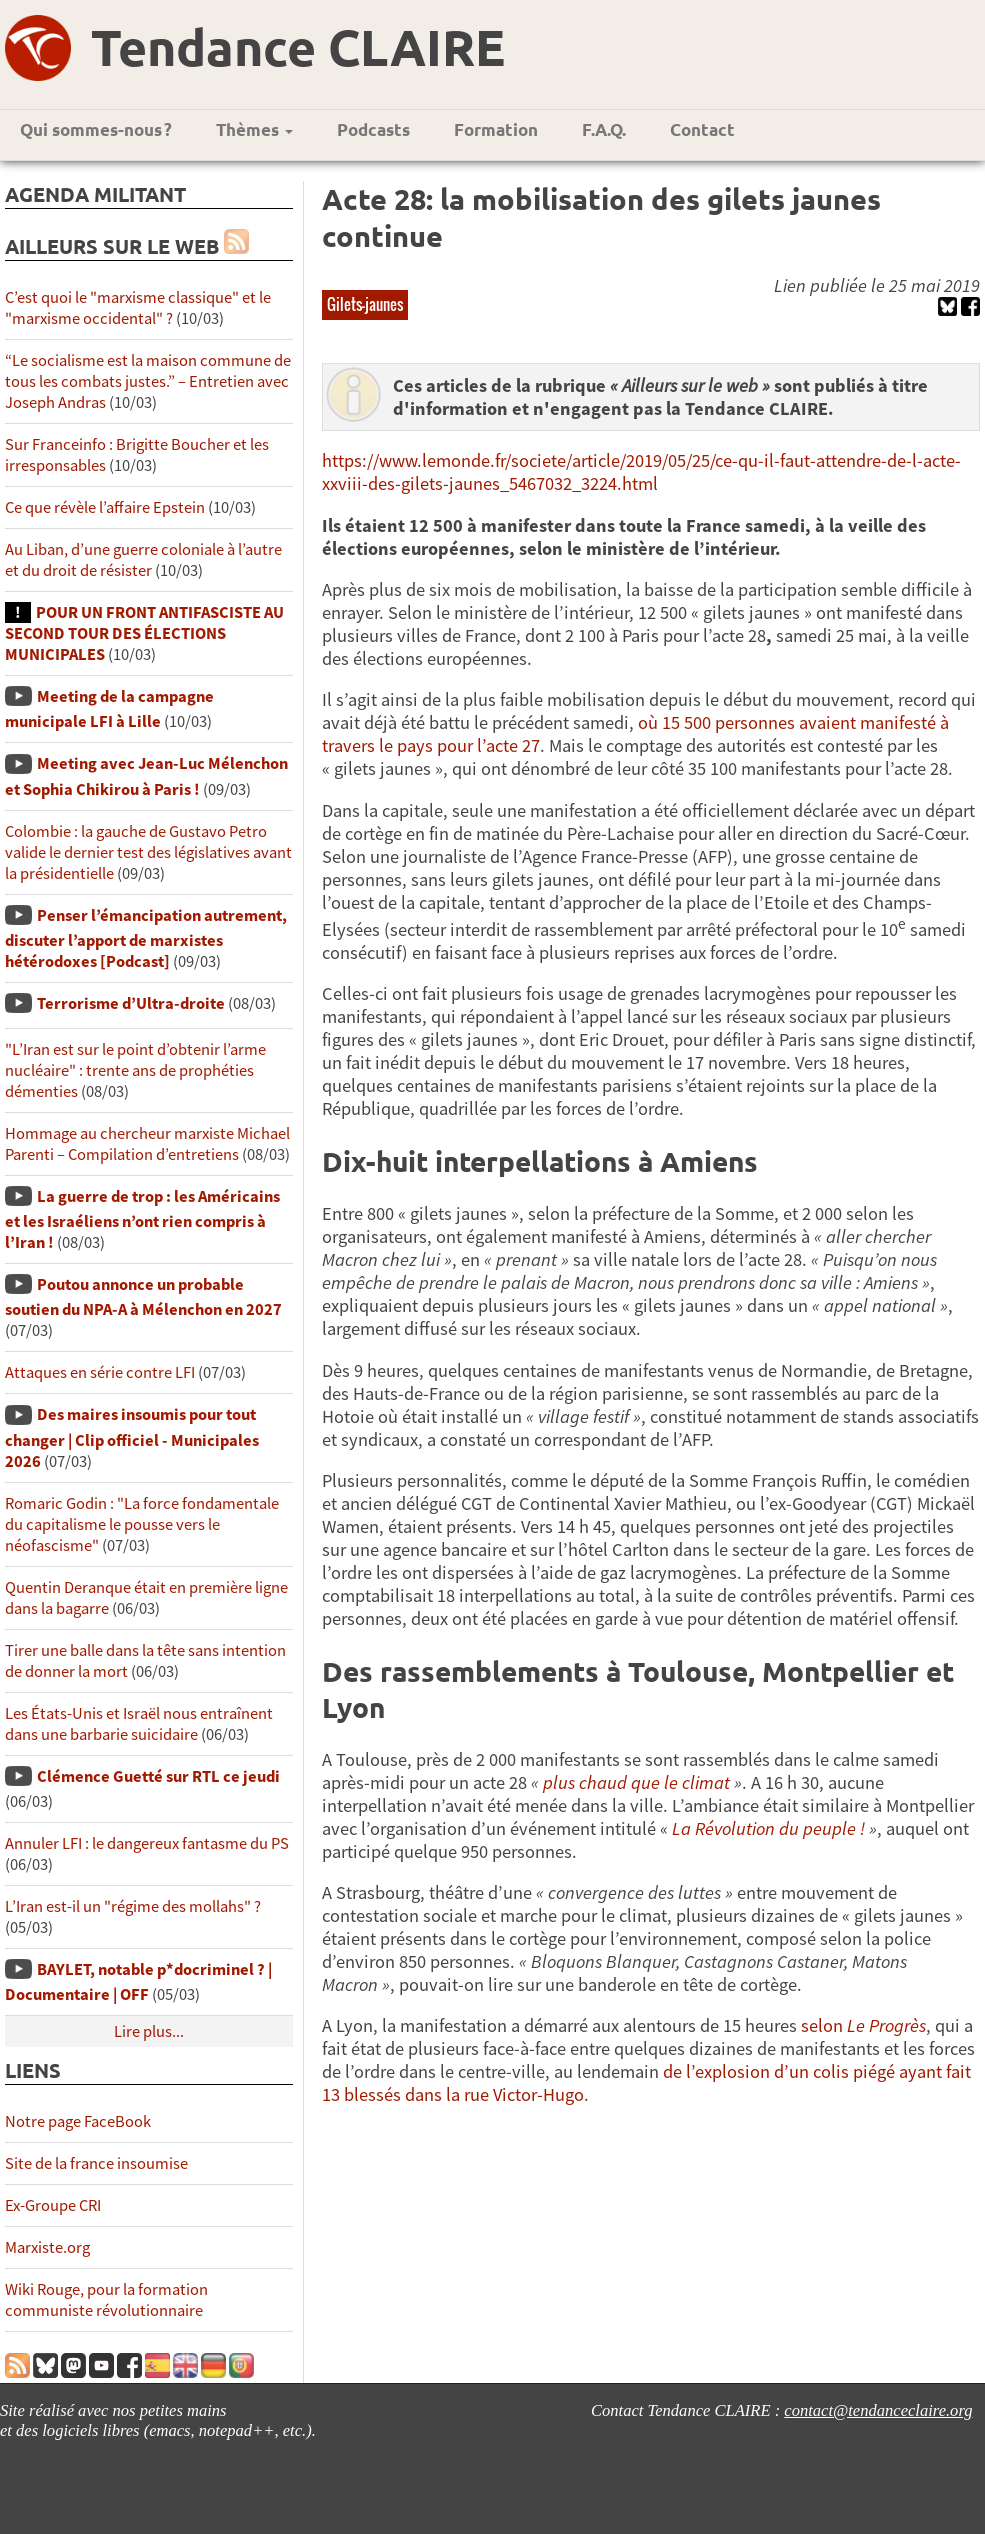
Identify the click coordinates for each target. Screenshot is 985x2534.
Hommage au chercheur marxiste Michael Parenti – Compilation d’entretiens (147, 1144)
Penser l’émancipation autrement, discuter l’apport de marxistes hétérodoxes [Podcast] (146, 938)
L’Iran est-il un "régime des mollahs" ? (133, 1906)
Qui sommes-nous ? (96, 129)
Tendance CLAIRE (298, 46)
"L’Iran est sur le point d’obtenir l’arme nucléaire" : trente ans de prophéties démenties (135, 1070)
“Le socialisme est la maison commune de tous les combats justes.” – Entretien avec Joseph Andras (148, 381)
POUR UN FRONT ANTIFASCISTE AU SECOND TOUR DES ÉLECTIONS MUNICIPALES (144, 633)
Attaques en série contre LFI (100, 1372)
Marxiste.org (47, 2247)
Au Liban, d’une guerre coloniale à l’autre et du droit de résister (143, 560)
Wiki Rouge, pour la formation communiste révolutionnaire (106, 2300)
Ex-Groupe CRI (53, 2205)
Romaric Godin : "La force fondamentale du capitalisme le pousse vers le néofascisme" (142, 1524)
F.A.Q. (604, 129)
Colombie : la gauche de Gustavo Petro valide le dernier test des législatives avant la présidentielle (148, 852)
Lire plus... (149, 2031)
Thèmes (254, 129)
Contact (702, 129)
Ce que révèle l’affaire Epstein (105, 507)
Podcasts (373, 129)
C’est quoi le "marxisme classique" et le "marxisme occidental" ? (138, 308)
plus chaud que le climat (636, 1782)
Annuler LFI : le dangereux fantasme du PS (147, 1843)
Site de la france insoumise (96, 2163)
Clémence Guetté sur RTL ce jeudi (158, 1776)
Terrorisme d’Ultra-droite (131, 1003)
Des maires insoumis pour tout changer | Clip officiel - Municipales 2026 (132, 1437)
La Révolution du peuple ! (768, 1828)
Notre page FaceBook (78, 2121)
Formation (496, 129)
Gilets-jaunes (365, 304)
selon (863, 2025)
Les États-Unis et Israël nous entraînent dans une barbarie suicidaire (139, 1724)
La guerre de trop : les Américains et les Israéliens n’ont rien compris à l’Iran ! (142, 1219)
